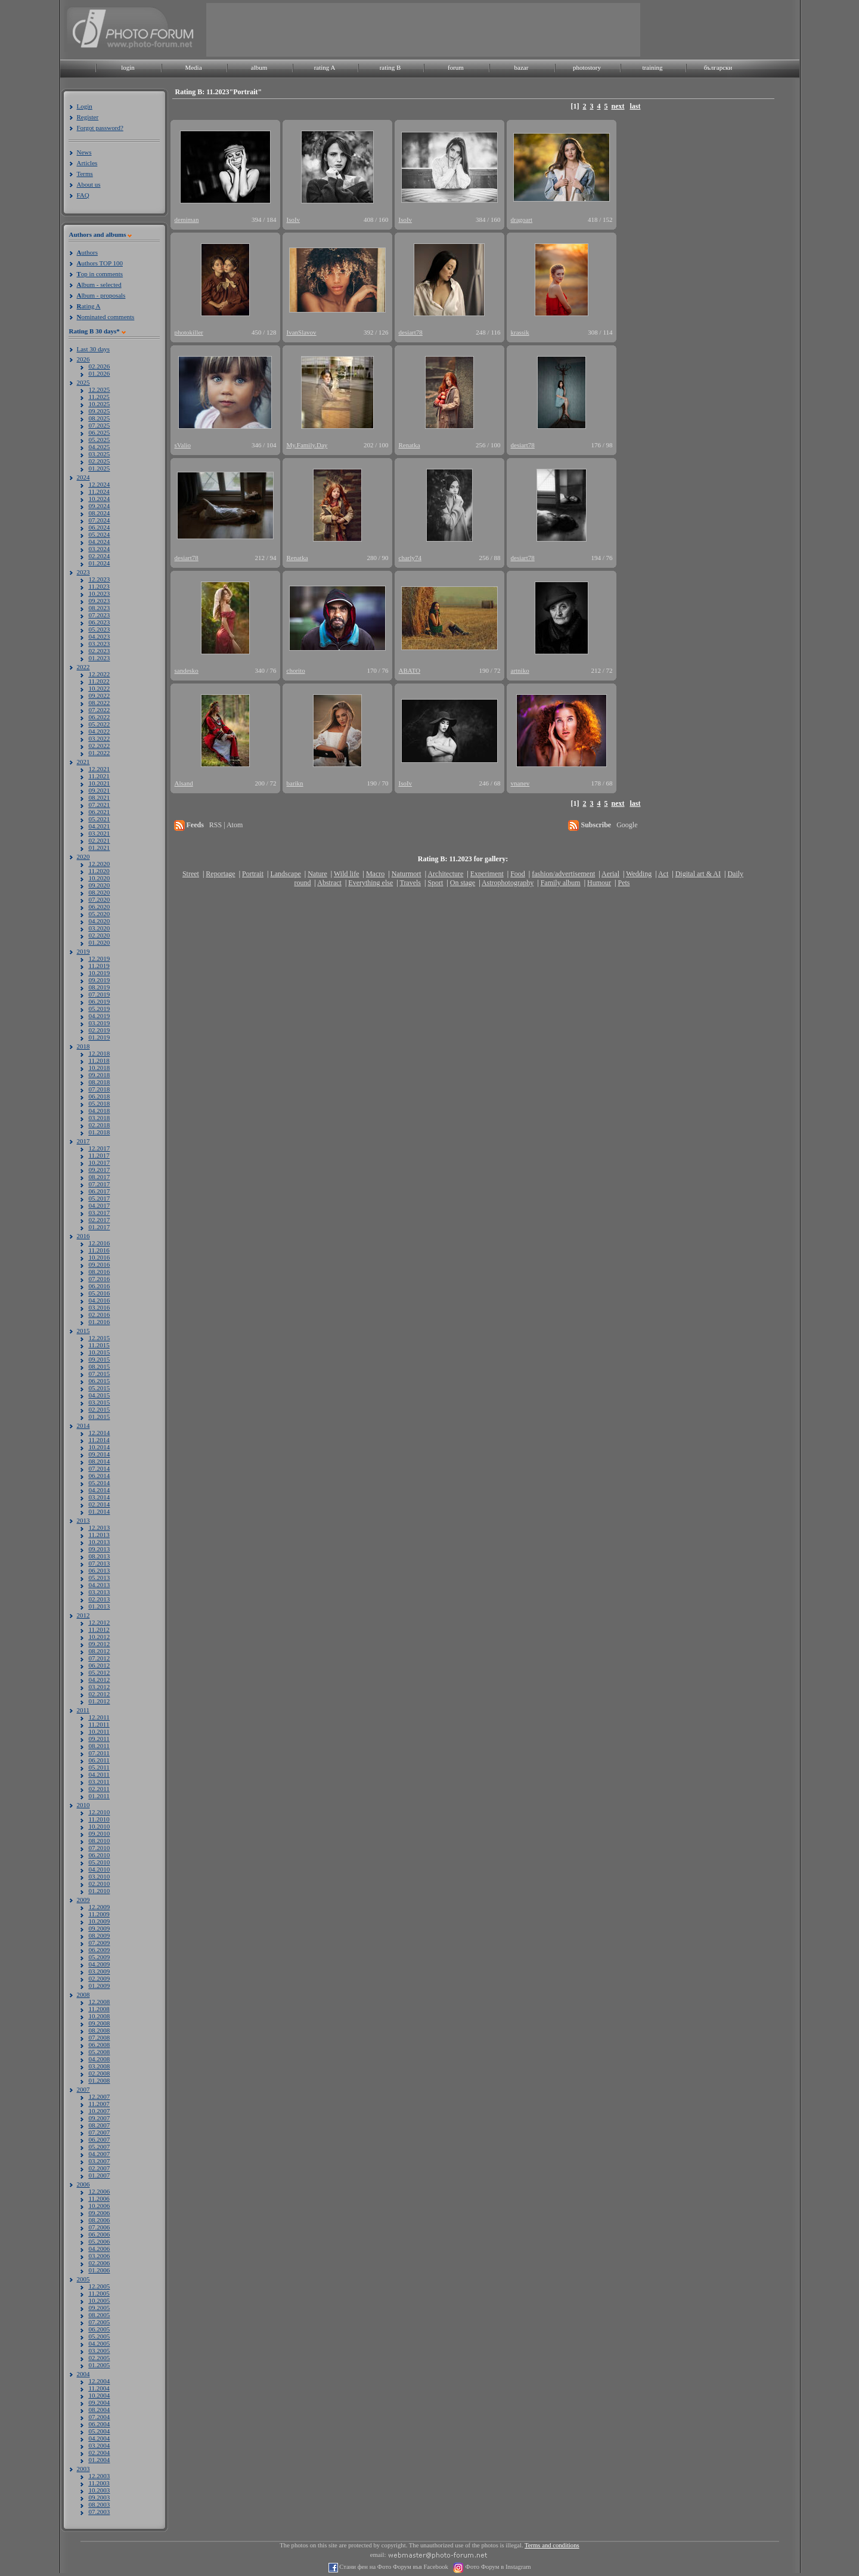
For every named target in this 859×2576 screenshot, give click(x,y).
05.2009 (99, 1956)
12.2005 (99, 2286)
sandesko (187, 670)
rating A (325, 67)
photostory (587, 67)
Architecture (445, 874)
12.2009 (99, 1906)
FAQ (83, 195)
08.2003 (99, 2504)
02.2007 (99, 2168)
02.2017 (99, 1219)
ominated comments (106, 316)
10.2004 (99, 2395)
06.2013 (99, 1570)
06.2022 (99, 716)
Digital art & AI (698, 874)
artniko (520, 670)
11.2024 (99, 491)
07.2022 (99, 709)
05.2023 (99, 629)
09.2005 (99, 2307)
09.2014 (99, 1454)
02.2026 (99, 366)
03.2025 (99, 453)
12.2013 (99, 1527)
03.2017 (99, 1212)
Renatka (409, 445)
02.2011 (99, 1788)
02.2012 (99, 1693)
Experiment (487, 874)
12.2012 (99, 1622)
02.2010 (99, 1883)
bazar (521, 67)
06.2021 (99, 811)
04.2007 (99, 2153)
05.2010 (99, 1862)
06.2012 (99, 1665)
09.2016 (99, 1264)
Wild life (346, 874)
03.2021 (99, 833)
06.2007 (99, 2139)
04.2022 (99, 731)
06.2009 (99, 1949)
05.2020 (99, 913)
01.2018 (99, 1132)
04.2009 (99, 1964)
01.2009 (99, 1985)
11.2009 (99, 1914)
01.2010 (99, 1890)
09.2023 (99, 600)
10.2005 (99, 2300)
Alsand (184, 783)
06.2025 (99, 432)
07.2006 (99, 2227)
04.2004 (99, 2438)
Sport (435, 883)
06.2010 (99, 1854)
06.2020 (99, 906)
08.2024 (99, 513)
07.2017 (99, 1184)
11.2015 (99, 1345)
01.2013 (99, 1606)
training (652, 67)
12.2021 (99, 768)
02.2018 (99, 1124)
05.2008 (99, 2051)
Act (663, 874)
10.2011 (99, 1731)
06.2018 (99, 1096)
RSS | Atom (226, 825)
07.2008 (99, 2037)
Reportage (220, 874)
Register (88, 116)
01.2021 (99, 847)
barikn (295, 783)
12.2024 (99, 484)
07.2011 (99, 1752)
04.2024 (99, 541)
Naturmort (406, 874)
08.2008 (99, 2030)
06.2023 (99, 622)
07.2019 (99, 994)
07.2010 (99, 1847)
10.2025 (99, 403)
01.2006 (99, 2270)
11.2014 (99, 1439)
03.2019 (99, 1022)
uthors (87, 252)
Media (193, 67)
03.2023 (99, 643)
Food (517, 874)
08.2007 (99, 2125)
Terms (85, 173)
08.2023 (99, 607)
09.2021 (99, 790)
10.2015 (99, 1352)
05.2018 (99, 1103)
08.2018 (99, 1082)
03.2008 (99, 2066)
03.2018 (99, 1117)
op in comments (100, 273)
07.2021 (99, 804)
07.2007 (99, 2132)
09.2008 (99, 2023)
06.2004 (99, 2423)
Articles (87, 162)
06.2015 (99, 1380)
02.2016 (99, 1314)
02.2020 (99, 935)
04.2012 (99, 1679)
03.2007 (99, 2160)
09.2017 (99, 1169)
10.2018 (99, 1067)
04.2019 (99, 1015)
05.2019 (99, 1008)
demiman (187, 219)
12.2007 (99, 2096)
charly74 (410, 557)
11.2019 (99, 965)
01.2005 (99, 2364)
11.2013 (99, 1534)
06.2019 (99, 1001)
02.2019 (99, 1030)
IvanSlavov (302, 332)
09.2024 (99, 505)
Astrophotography (508, 883)
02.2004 (99, 2452)
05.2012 (99, 1672)
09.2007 (99, 2118)
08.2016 (99, 1271)
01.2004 (99, 2459)
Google (626, 825)
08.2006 (99, 2220)
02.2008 (99, 2073)
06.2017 (99, 1191)
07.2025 (99, 425)
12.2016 (99, 1243)
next (618, 106)
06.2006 (99, 2234)
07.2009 (99, 1942)
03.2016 (99, 1307)
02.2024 (99, 555)
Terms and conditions (552, 2545)
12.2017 (99, 1148)
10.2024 (99, 498)
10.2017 (99, 1162)
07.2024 (99, 520)
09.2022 (99, 695)
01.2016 (99, 1321)
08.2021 (99, 797)
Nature (317, 874)
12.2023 (99, 579)
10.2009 (99, 1921)
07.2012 (99, 1658)
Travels (410, 883)
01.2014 (99, 1511)
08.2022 (99, 702)
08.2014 (99, 1461)
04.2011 (99, 1774)
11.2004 (99, 2388)
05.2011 (99, 1767)
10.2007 (99, 2110)
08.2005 (99, 2314)
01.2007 (99, 2175)
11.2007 (99, 2103)
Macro (375, 874)
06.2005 (99, 2329)
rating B (390, 67)
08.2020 (99, 892)
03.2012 (99, 1686)
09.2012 (99, 1643)
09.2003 (99, 2497)
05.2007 (99, 2146)
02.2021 (99, 840)
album (259, 67)
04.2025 (99, 446)
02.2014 (99, 1504)
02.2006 (99, 2262)
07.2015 (99, 1373)
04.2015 (99, 1395)
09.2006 (99, 2212)
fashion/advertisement (563, 874)
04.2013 (99, 1584)
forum (456, 67)
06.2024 (99, 527)
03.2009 (99, 1971)
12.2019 (99, 958)
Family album (561, 883)
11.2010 (99, 1819)
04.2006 (99, 2248)
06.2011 (99, 1760)
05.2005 (99, 2336)
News (84, 152)
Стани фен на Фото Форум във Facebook (393, 2566)
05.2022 (99, 724)
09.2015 (99, 1359)
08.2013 (99, 1556)
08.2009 (99, 1935)
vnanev (520, 783)
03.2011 (99, 1781)
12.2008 (99, 2001)
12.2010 (99, 1812)
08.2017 (99, 1176)
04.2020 (99, 920)
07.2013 (99, 1563)
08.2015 (99, 1366)
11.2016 (99, 1250)
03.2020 (99, 928)
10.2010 (99, 1826)
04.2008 (99, 2058)
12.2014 (99, 1432)
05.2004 (99, 2431)
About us (89, 184)
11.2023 (99, 586)
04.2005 (99, 2343)
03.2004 (99, 2445)
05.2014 (99, 1482)
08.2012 (99, 1651)
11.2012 (99, 1629)
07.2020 (99, 899)
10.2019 (99, 972)
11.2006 (99, 2198)
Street (190, 874)
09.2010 (99, 1833)
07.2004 (99, 2416)
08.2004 (99, 2409)
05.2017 (99, 1198)
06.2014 (99, 1475)
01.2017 (99, 1226)
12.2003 (99, 2475)
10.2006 (99, 2205)
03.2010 (99, 1876)
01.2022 (99, 752)
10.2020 (99, 878)
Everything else (370, 883)
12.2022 (99, 674)
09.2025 (99, 411)
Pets (623, 883)
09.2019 (99, 980)
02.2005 (99, 2357)
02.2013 (99, 1599)
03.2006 (99, 2255)
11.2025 (99, 396)
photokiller (189, 332)
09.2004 (99, 2402)
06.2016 (99, 1285)
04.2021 (99, 826)
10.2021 (99, 783)
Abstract (329, 883)
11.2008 (99, 2008)
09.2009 (99, 1928)
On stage (462, 883)
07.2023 (99, 615)
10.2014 (99, 1447)
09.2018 (99, 1074)
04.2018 (99, 1110)
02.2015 (99, 1409)
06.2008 (99, 2044)
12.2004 (99, 2381)
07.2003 (99, 2511)
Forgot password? (100, 127)
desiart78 (411, 332)
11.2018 (99, 1060)
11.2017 (99, 1155)
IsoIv (293, 219)
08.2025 (99, 418)
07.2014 (99, 1468)
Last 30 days (93, 348)
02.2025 (99, 461)
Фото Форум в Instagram (497, 2566)
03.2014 (99, 1497)
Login (84, 106)
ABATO (409, 670)
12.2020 (99, 863)
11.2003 (99, 2483)
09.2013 (99, 1549)
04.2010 (99, 1869)
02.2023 (99, 650)
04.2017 (99, 1205)
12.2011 (99, 1717)
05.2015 (99, 1387)
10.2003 (99, 2490)
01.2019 (99, 1037)
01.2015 (99, 1416)
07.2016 (99, 1278)
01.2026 (99, 373)
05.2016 (99, 1293)
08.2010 (99, 1840)
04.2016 (99, 1300)
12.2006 (99, 2191)
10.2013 (99, 1541)
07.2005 (99, 2321)
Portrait (252, 874)
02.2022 (99, 745)
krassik (520, 332)
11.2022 (99, 681)
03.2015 (99, 1402)
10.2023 (99, 593)
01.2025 (99, 468)
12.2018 (99, 1053)
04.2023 (99, 636)
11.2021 (99, 776)
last (635, 106)
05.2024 (99, 534)
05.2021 (99, 818)
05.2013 (99, 1577)
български (718, 67)
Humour (599, 883)
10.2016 (99, 1257)
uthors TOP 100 (100, 263)
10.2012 (99, 1636)
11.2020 (99, 870)
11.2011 (99, 1724)
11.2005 (99, 2293)
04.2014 (99, 1489)
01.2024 (99, 563)
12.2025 (99, 389)
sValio (183, 445)
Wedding (639, 874)
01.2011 (99, 1795)
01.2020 (99, 942)
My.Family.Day (307, 445)
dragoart (522, 219)
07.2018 (99, 1089)
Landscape (285, 874)
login (128, 67)
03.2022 (99, 738)
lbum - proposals (101, 295)
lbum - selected (99, 284)
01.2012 (99, 1701)
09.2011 (99, 1738)
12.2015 (99, 1337)
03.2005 (99, 2350)
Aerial (610, 874)
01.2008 (99, 2080)
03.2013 (99, 1591)
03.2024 (99, 548)
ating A (89, 306)
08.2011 (99, 1745)
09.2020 (99, 885)
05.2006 (99, 2241)
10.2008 (99, 2016)
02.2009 (99, 1978)
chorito (296, 670)
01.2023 (99, 657)
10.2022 (99, 688)
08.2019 (99, 987)
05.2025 (99, 439)
